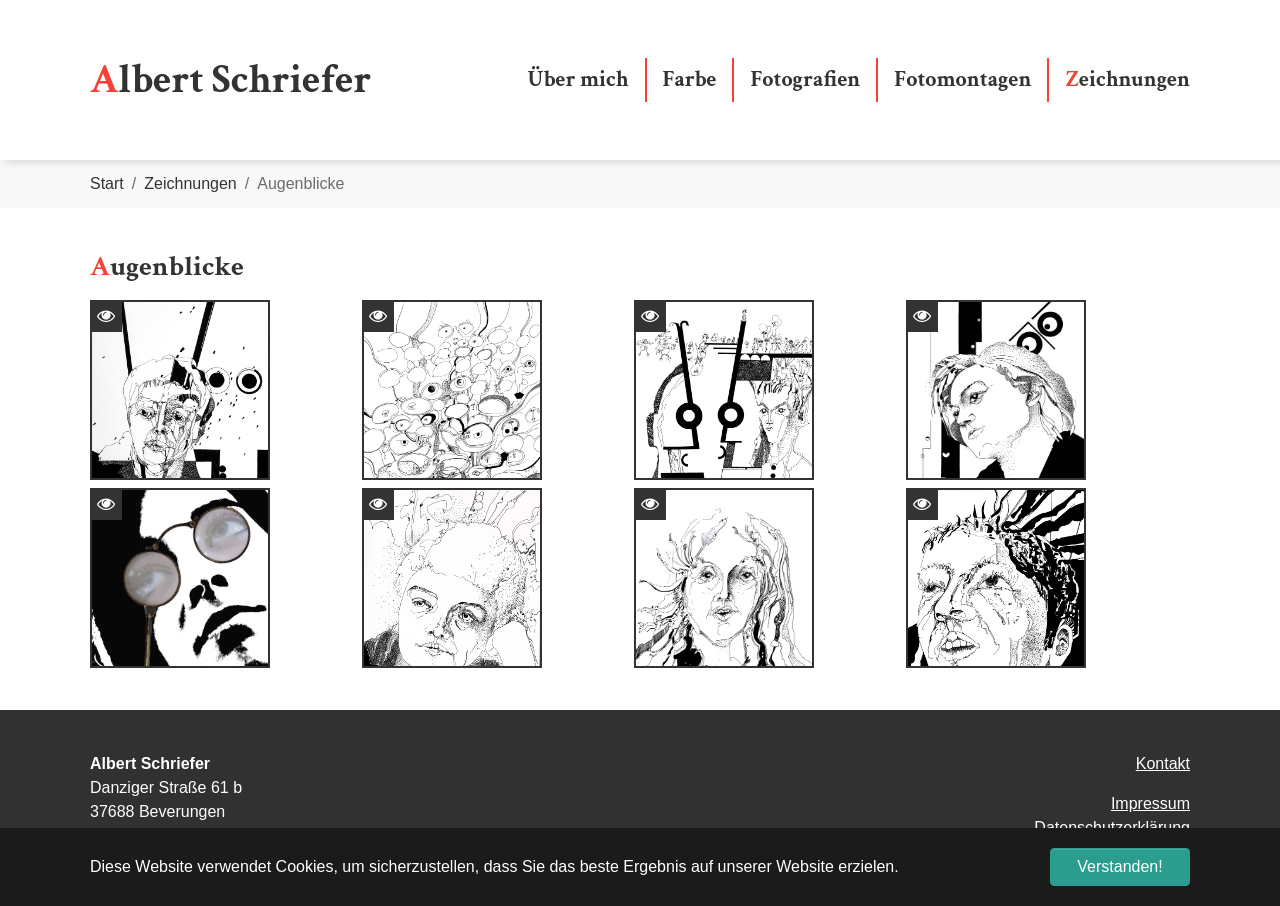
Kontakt (1163, 763)
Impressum (1150, 803)
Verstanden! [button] (1119, 866)
